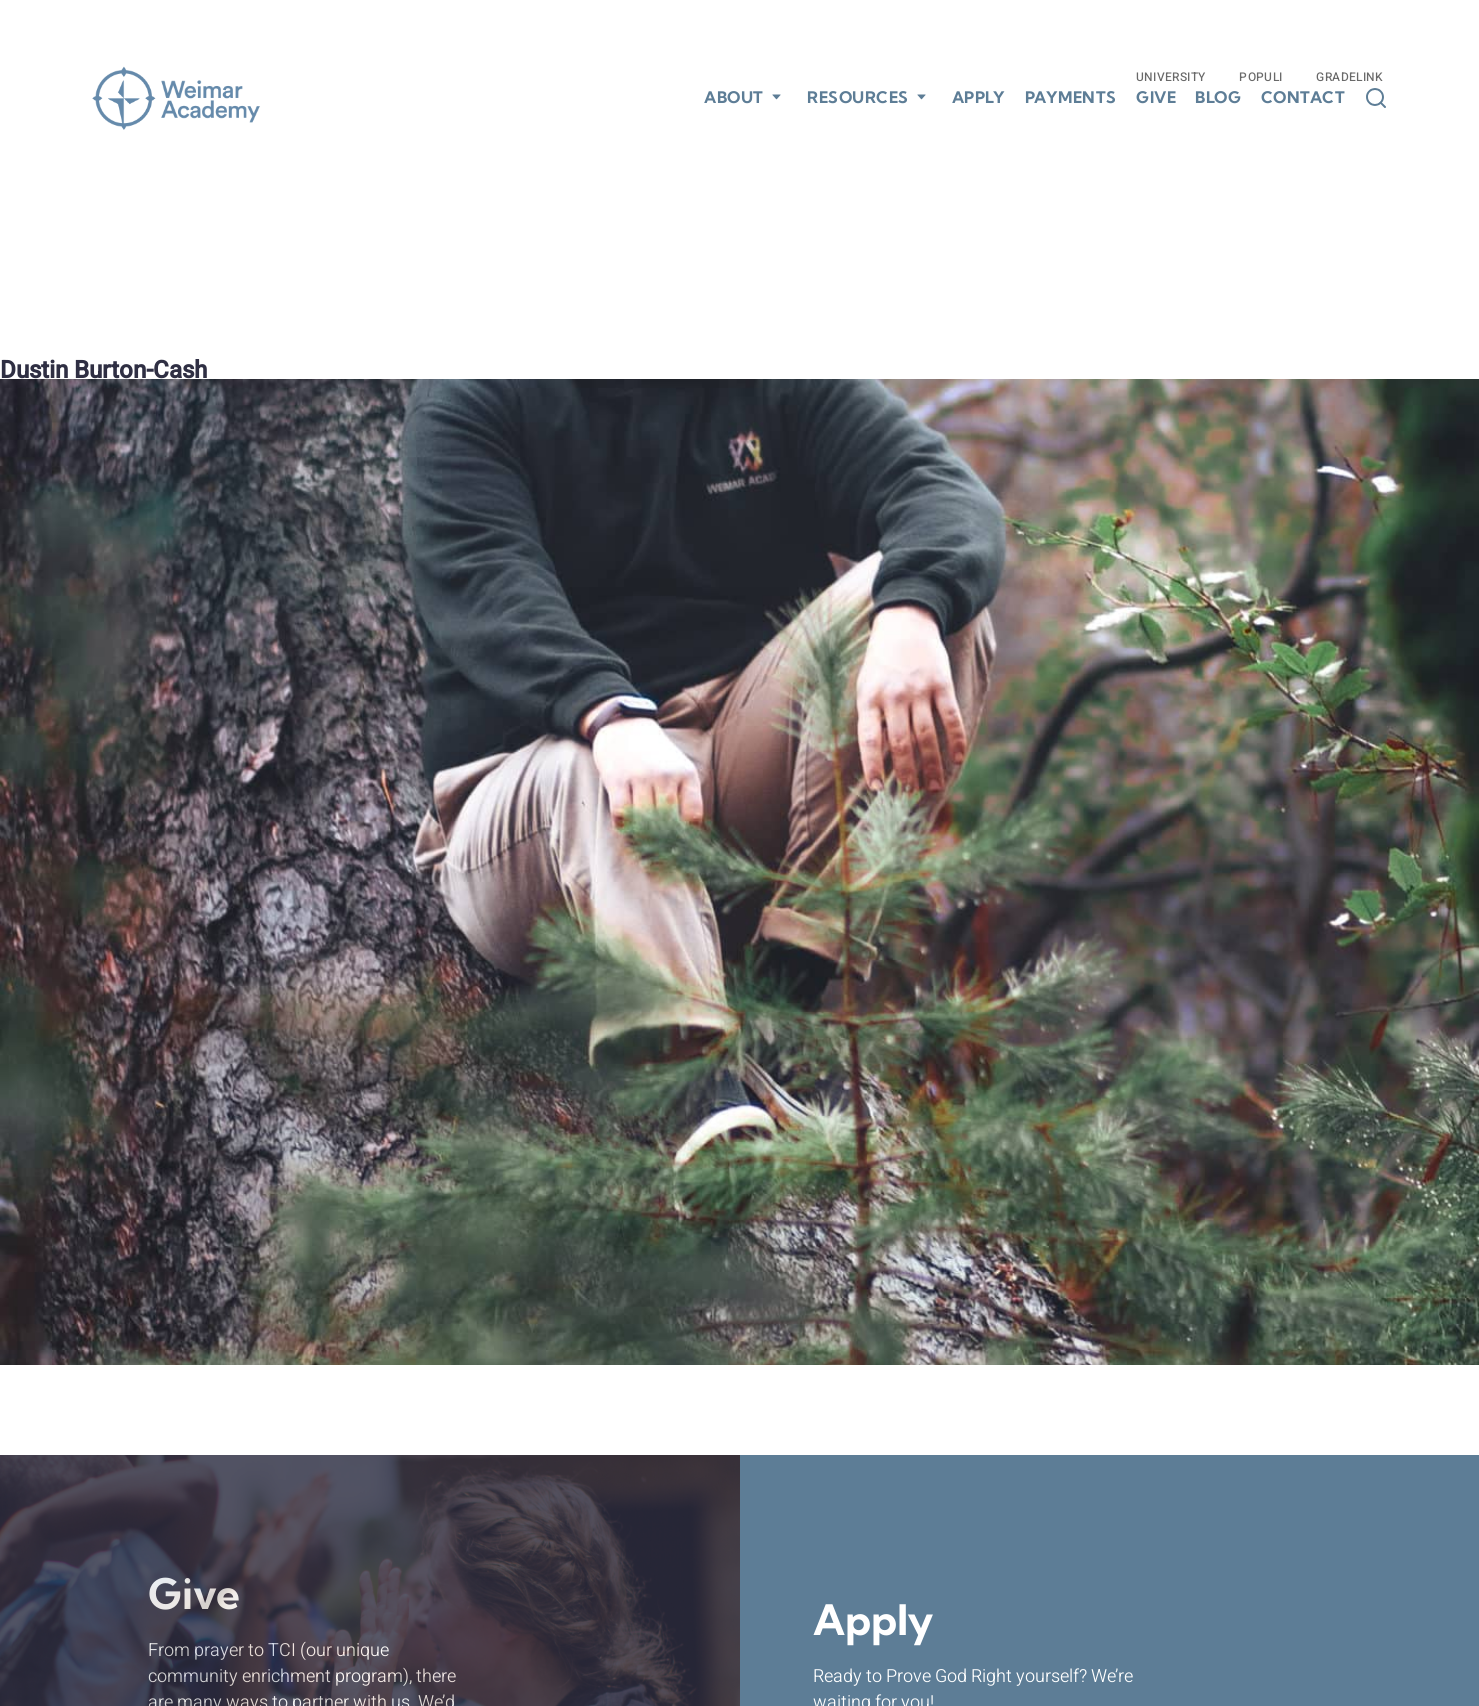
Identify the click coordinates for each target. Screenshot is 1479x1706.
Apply (979, 97)
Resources (858, 97)
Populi (1260, 77)
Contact (1303, 97)
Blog (1218, 97)
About (734, 97)
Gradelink (1349, 77)
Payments (1071, 97)
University (1171, 77)
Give (1156, 97)
